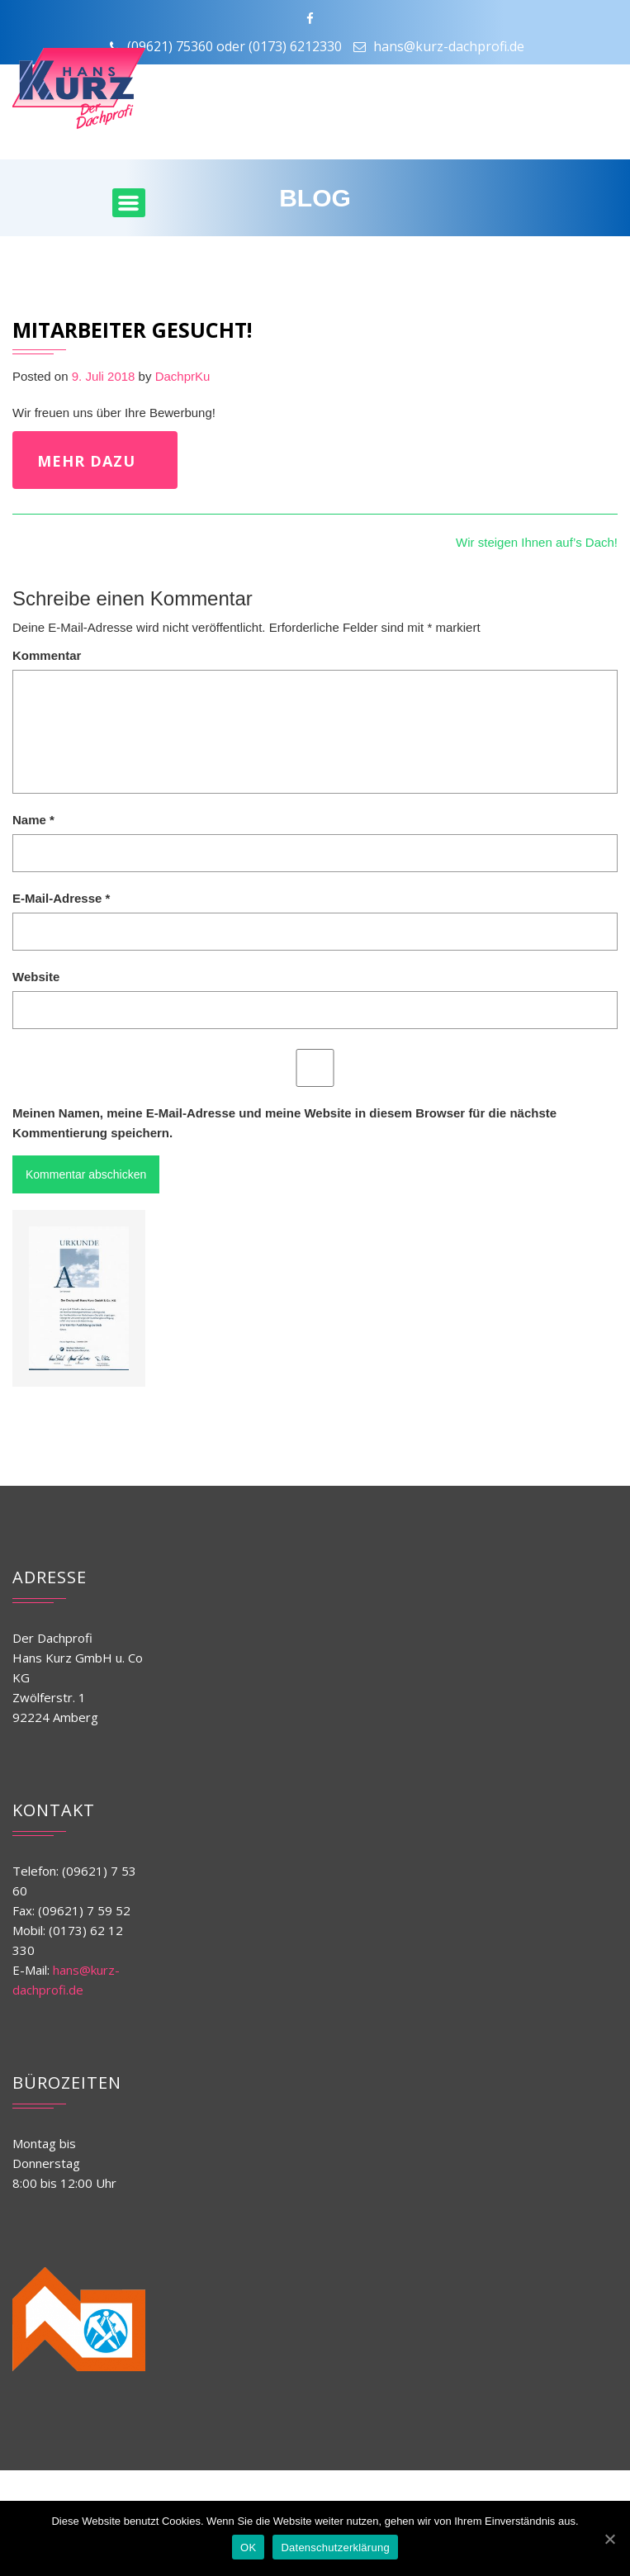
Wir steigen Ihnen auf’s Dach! (537, 542)
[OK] (609, 2539)
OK (248, 2547)
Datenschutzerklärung (335, 2547)
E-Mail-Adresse (61, 898)
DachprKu (183, 376)
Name (33, 820)
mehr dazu (86, 461)
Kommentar (46, 655)
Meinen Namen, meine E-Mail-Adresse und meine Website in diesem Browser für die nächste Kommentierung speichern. (284, 1123)
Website (35, 977)
